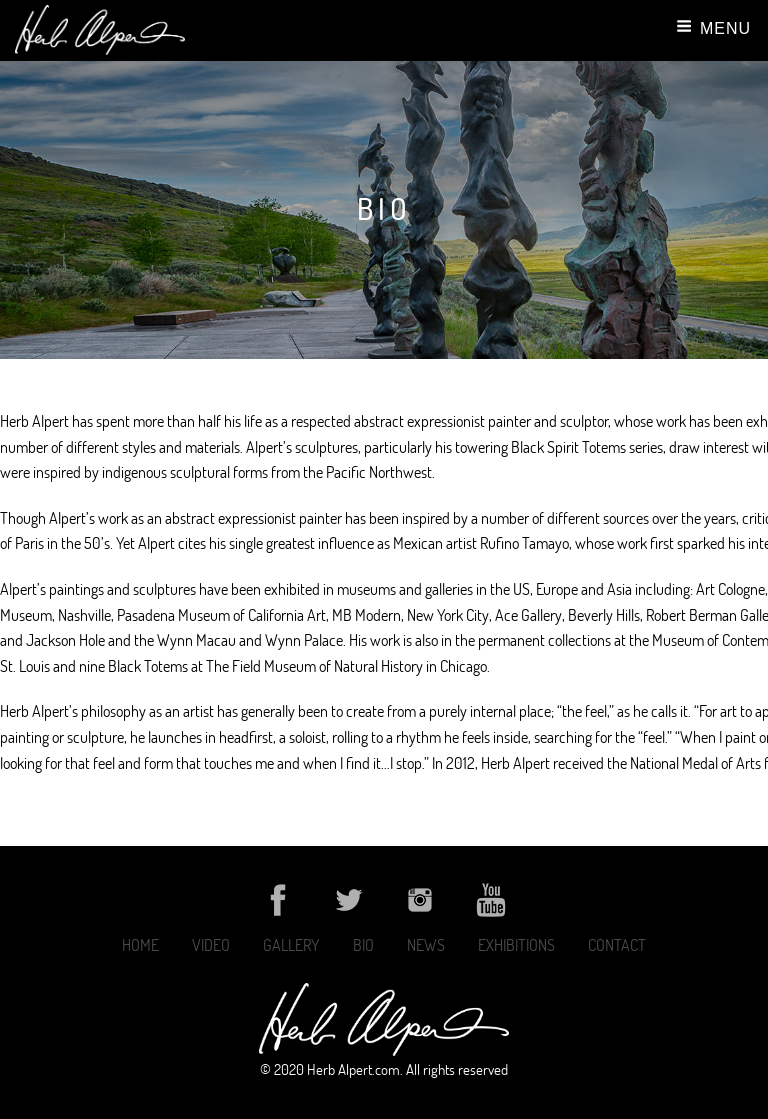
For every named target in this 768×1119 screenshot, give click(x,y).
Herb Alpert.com (353, 1069)
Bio (363, 945)
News (426, 945)
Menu (713, 27)
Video (211, 945)
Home (140, 945)
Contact (617, 945)
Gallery (291, 945)
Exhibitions (516, 945)
